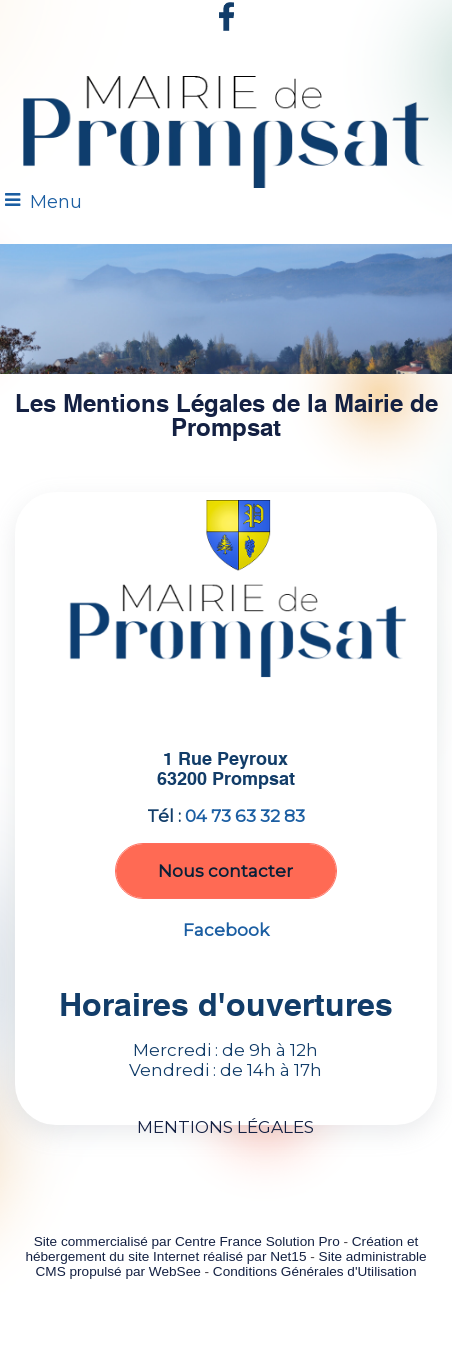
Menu (56, 202)
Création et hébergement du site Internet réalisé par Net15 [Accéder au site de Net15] (221, 1249)
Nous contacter (225, 871)
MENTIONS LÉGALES (225, 1127)
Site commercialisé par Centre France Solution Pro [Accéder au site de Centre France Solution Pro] (187, 1241)
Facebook (226, 930)
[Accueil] (226, 126)
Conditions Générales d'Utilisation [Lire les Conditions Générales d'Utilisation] (315, 1271)
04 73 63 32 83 (245, 816)
